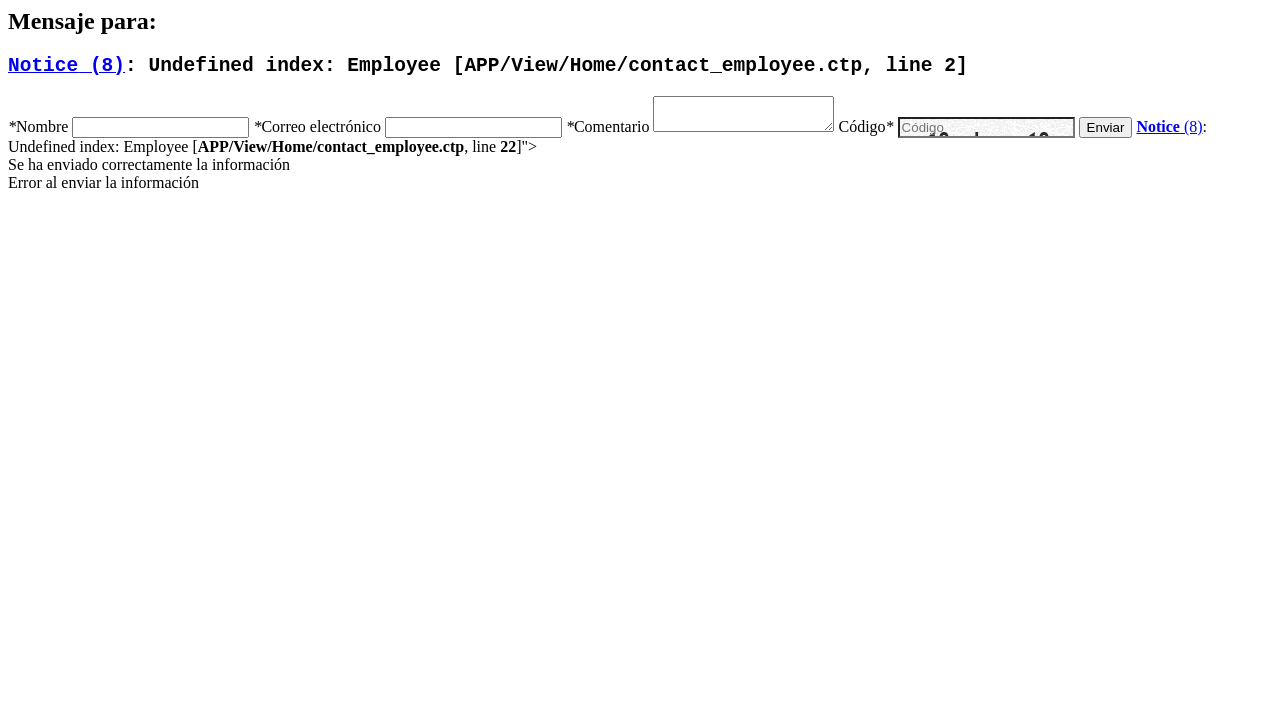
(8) (66, 68)
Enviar (1126, 138)
